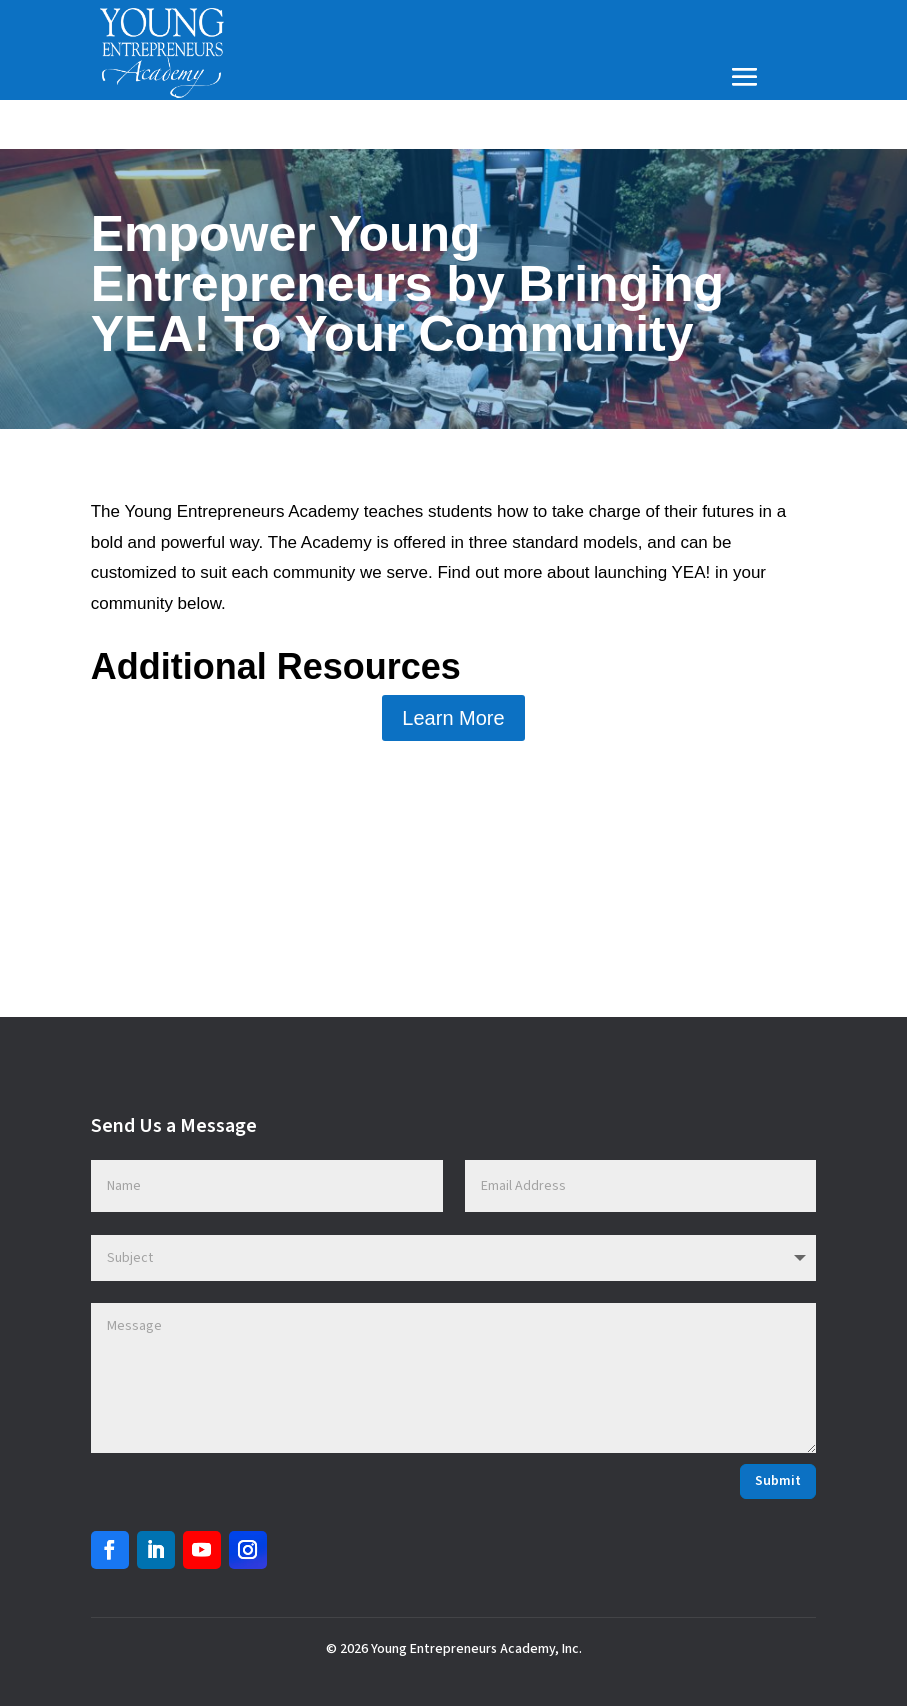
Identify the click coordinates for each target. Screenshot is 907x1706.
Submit (778, 1481)
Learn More (453, 718)
